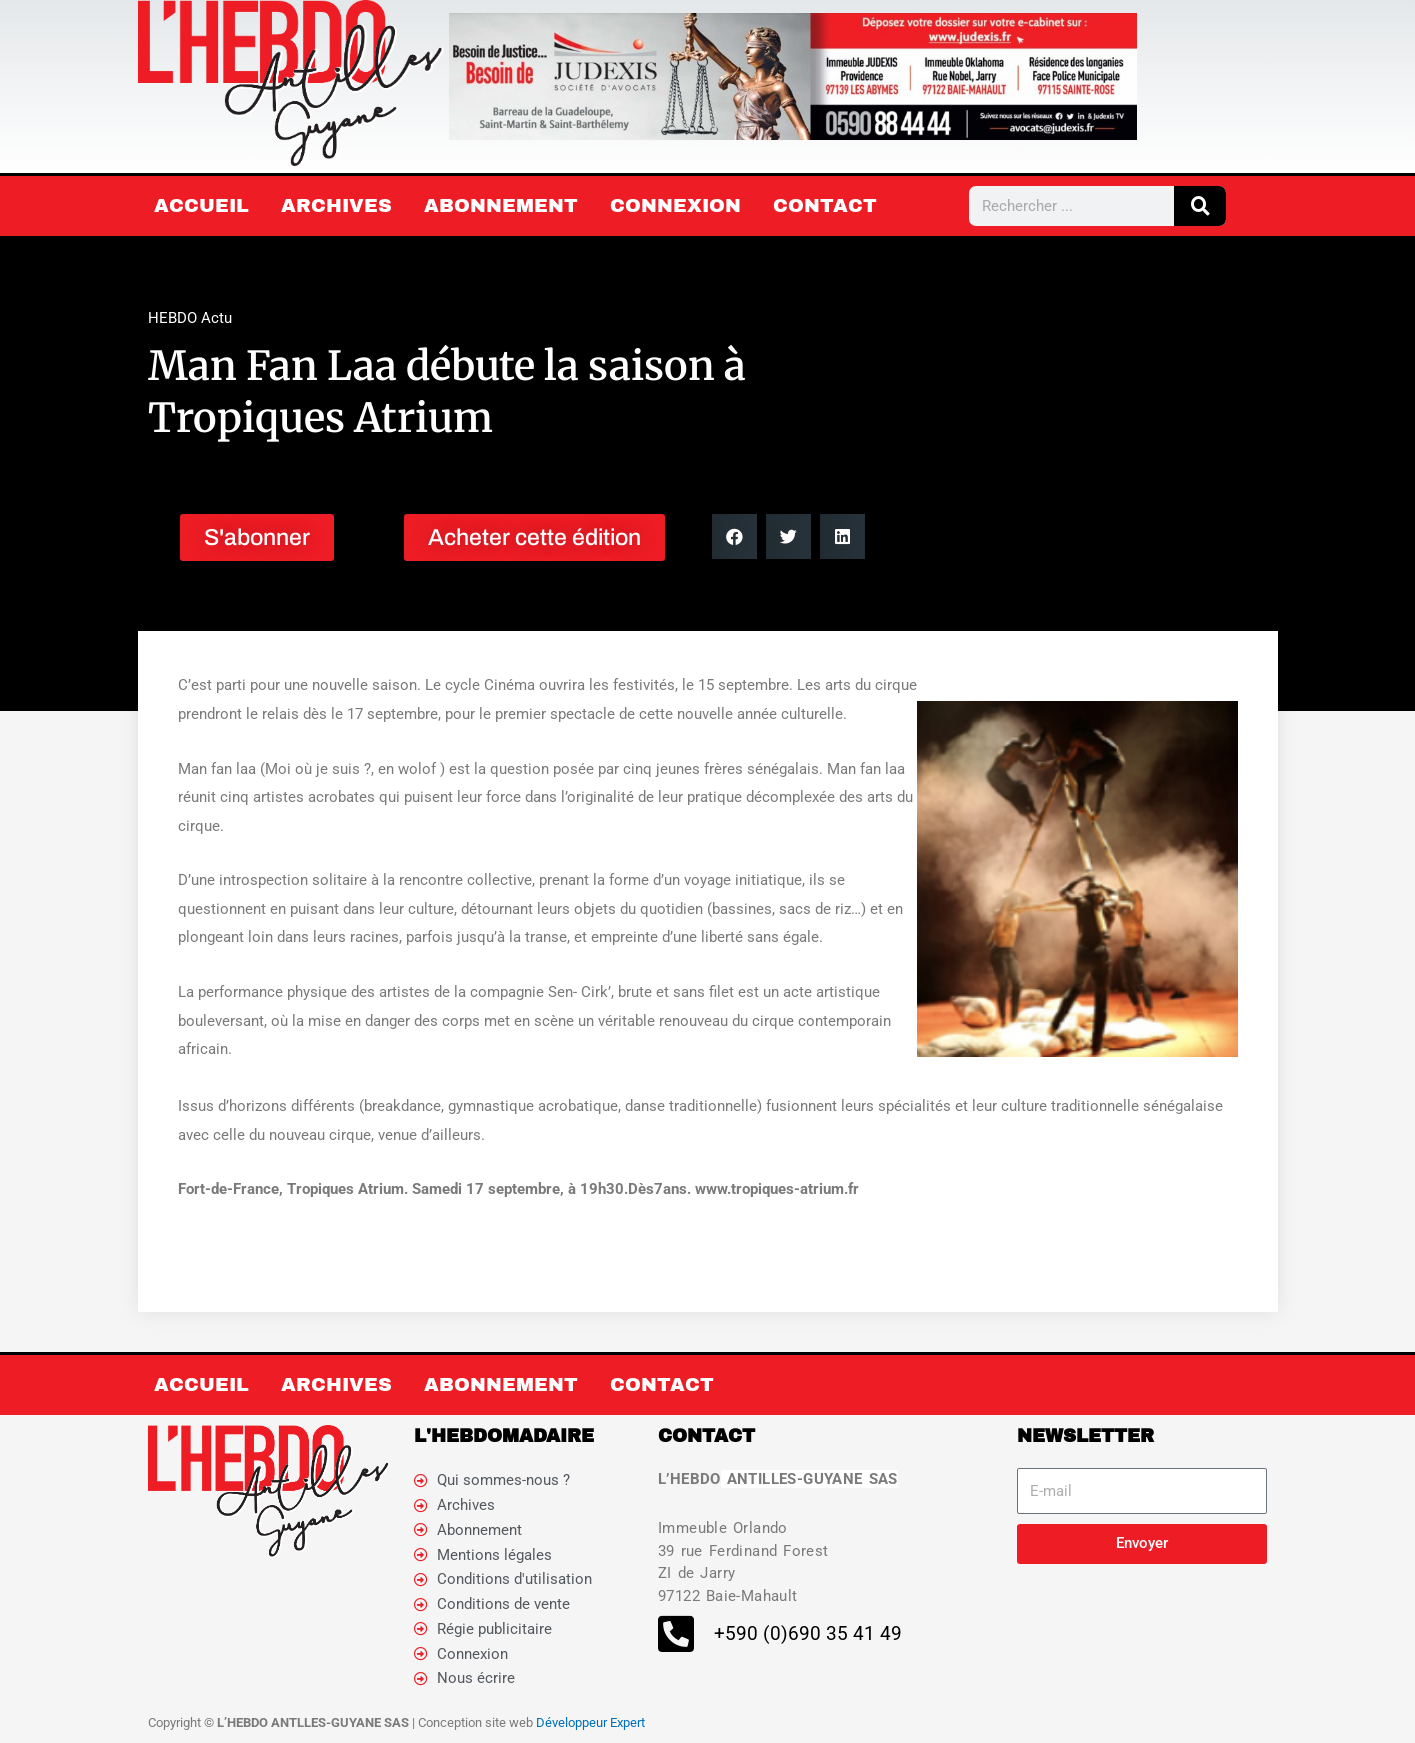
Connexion (675, 205)
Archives (336, 205)
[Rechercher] (1200, 206)
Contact (825, 205)
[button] (734, 536)
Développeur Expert (590, 1722)
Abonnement (501, 205)
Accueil (201, 205)
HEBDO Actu (190, 318)
